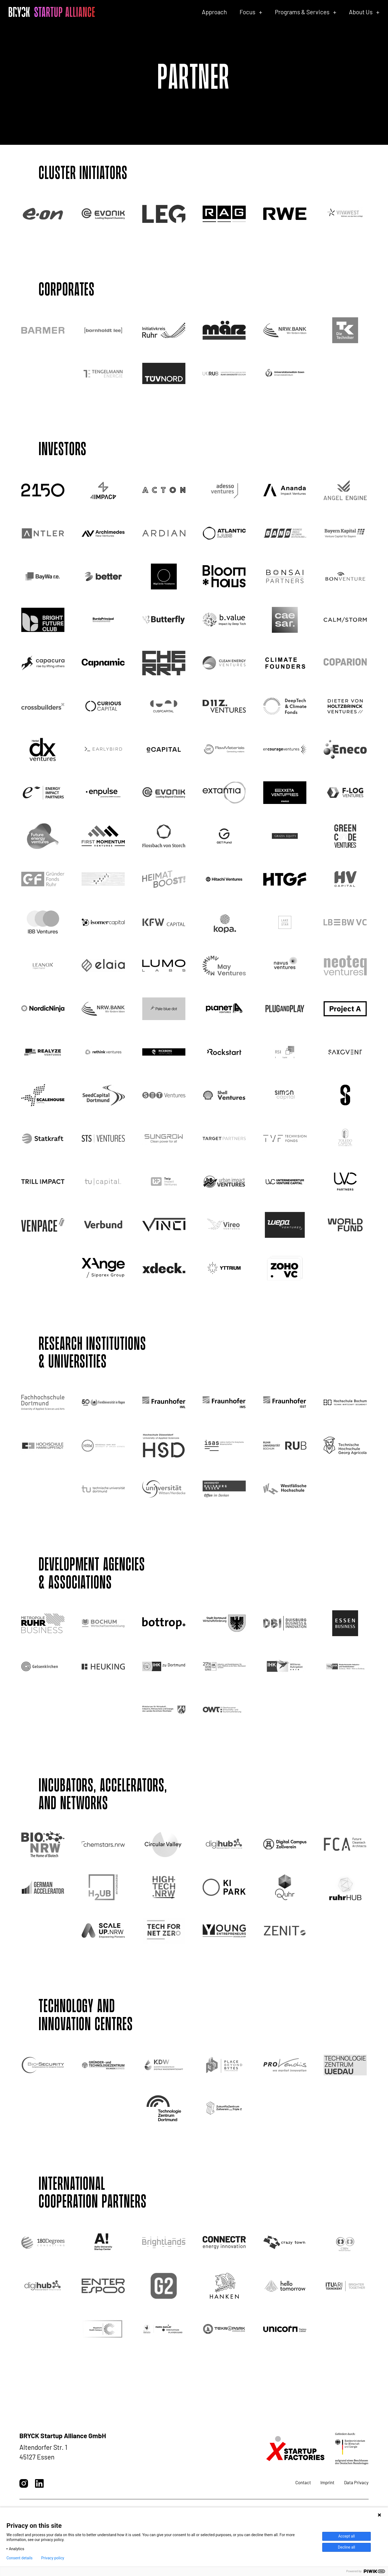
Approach (214, 11)
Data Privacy (356, 2482)
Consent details (19, 2558)
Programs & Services (302, 11)
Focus (247, 11)
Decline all (346, 2547)
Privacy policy (52, 2558)
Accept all (346, 2536)
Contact (303, 2482)
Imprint (327, 2482)
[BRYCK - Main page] (52, 12)
